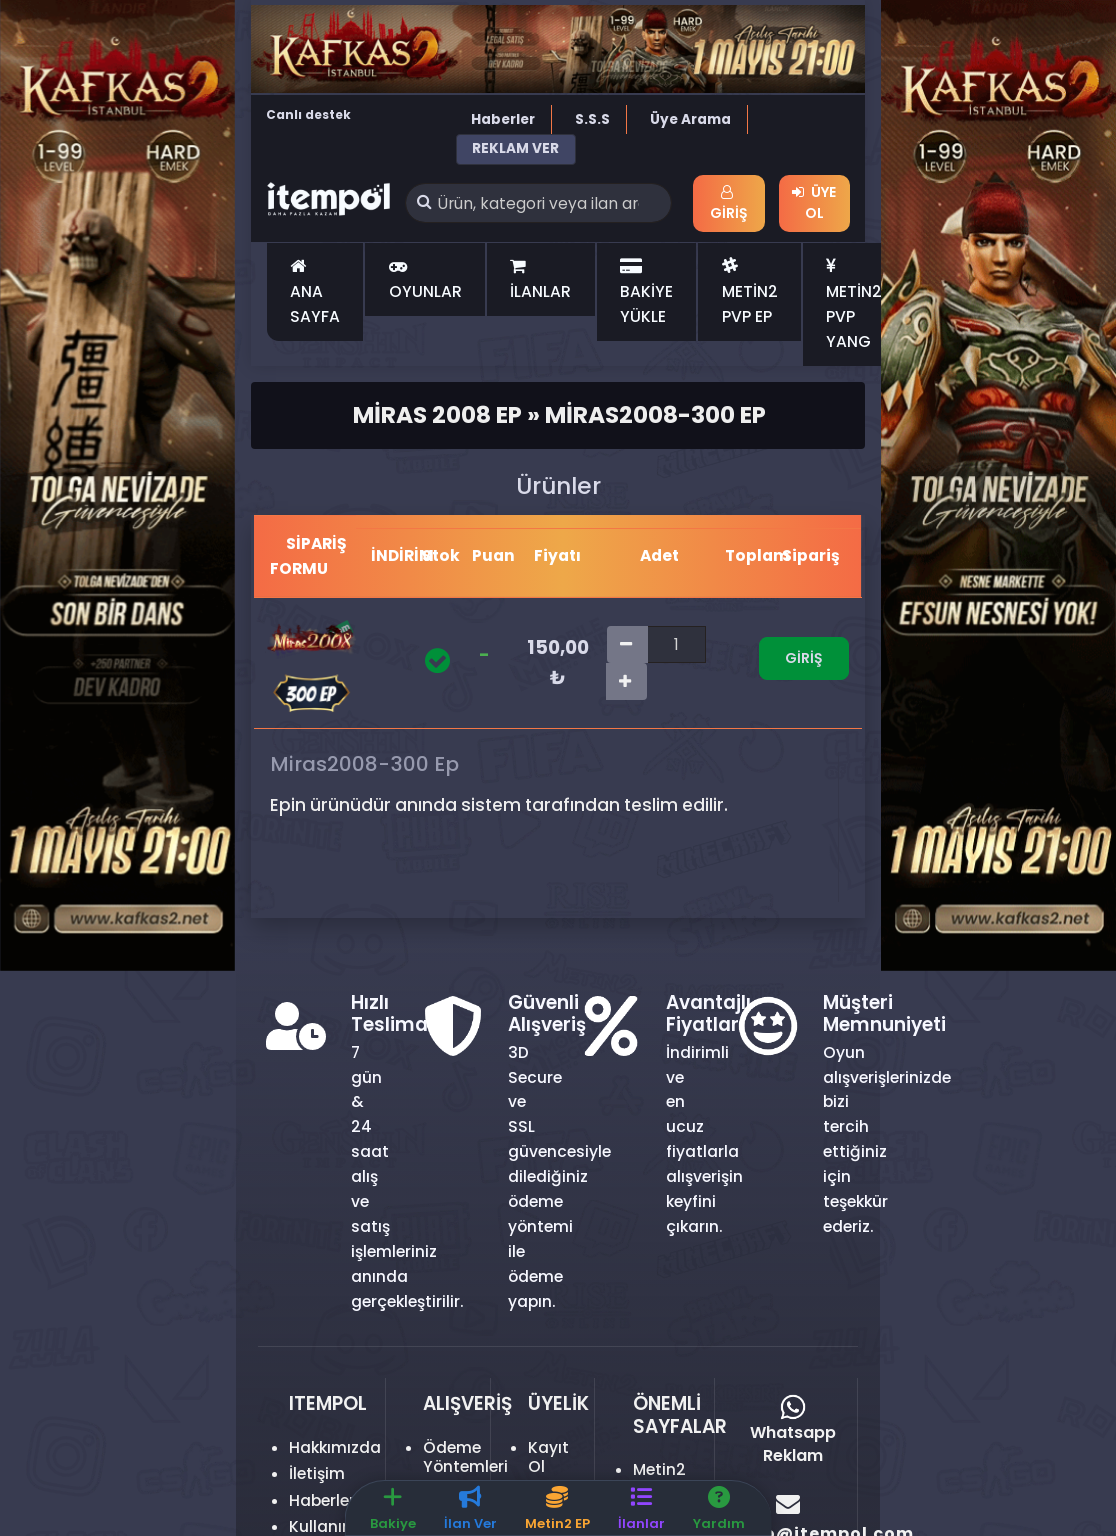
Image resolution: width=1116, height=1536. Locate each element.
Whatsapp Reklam (793, 1431)
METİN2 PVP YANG (854, 304)
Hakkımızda (335, 1447)
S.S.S (592, 119)
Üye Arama (690, 119)
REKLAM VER (515, 148)
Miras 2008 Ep (437, 414)
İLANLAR (540, 279)
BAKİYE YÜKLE (646, 292)
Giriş (729, 204)
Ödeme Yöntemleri (465, 1457)
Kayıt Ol (548, 1457)
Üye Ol (814, 202)
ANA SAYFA (315, 292)
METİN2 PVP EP (750, 292)
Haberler (503, 119)
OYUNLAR (425, 279)
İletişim (317, 1473)
